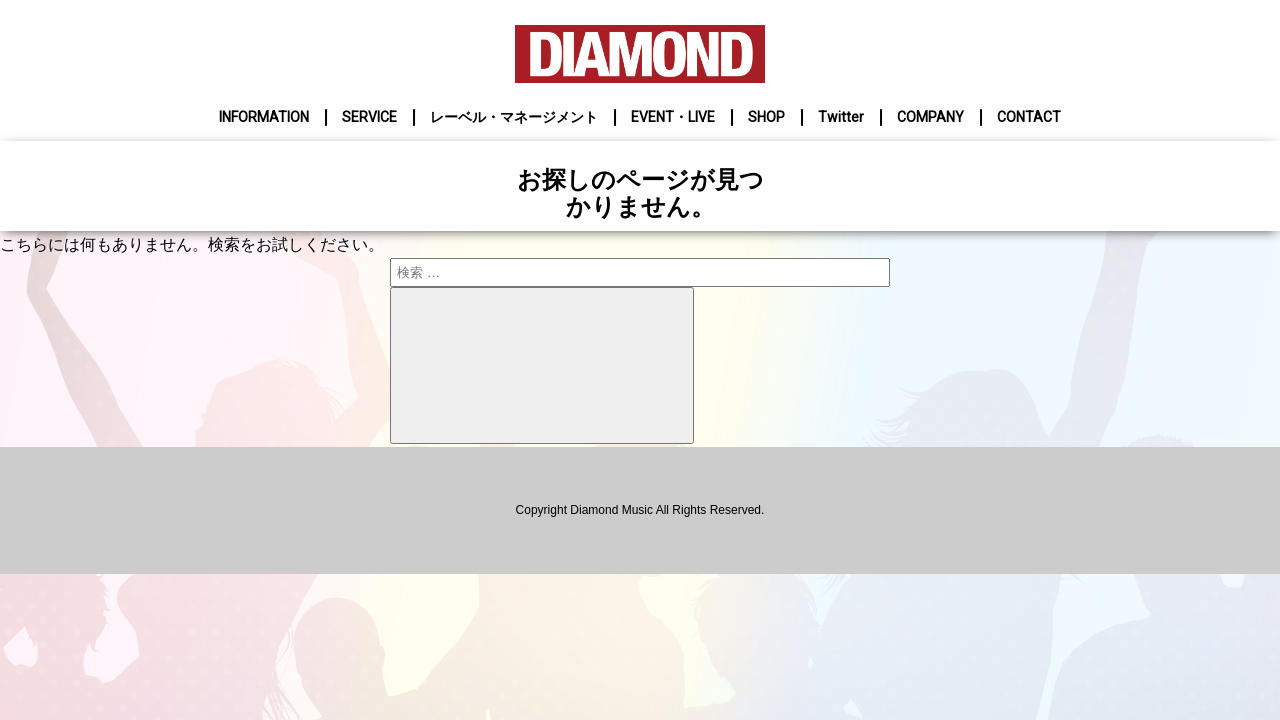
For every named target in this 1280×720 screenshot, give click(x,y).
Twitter (841, 117)
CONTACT (1029, 117)
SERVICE (369, 117)
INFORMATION (264, 117)
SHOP (766, 117)
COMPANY (930, 117)
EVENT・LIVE (673, 117)
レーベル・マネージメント (514, 117)
